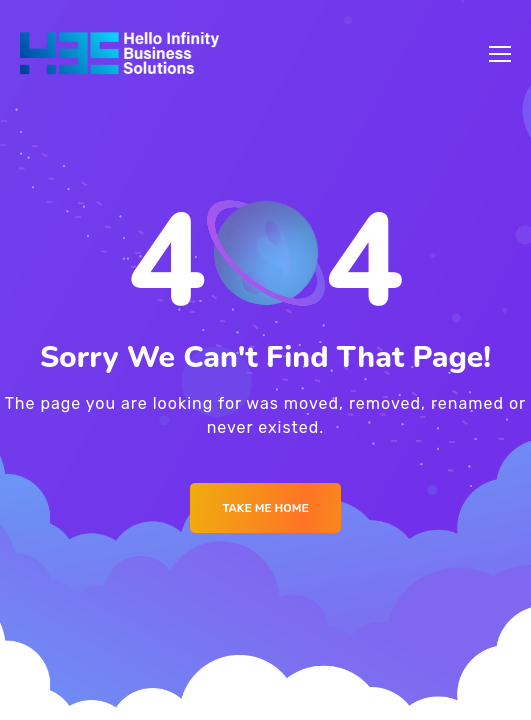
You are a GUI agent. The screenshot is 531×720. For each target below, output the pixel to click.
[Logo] (119, 54)
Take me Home (265, 508)
